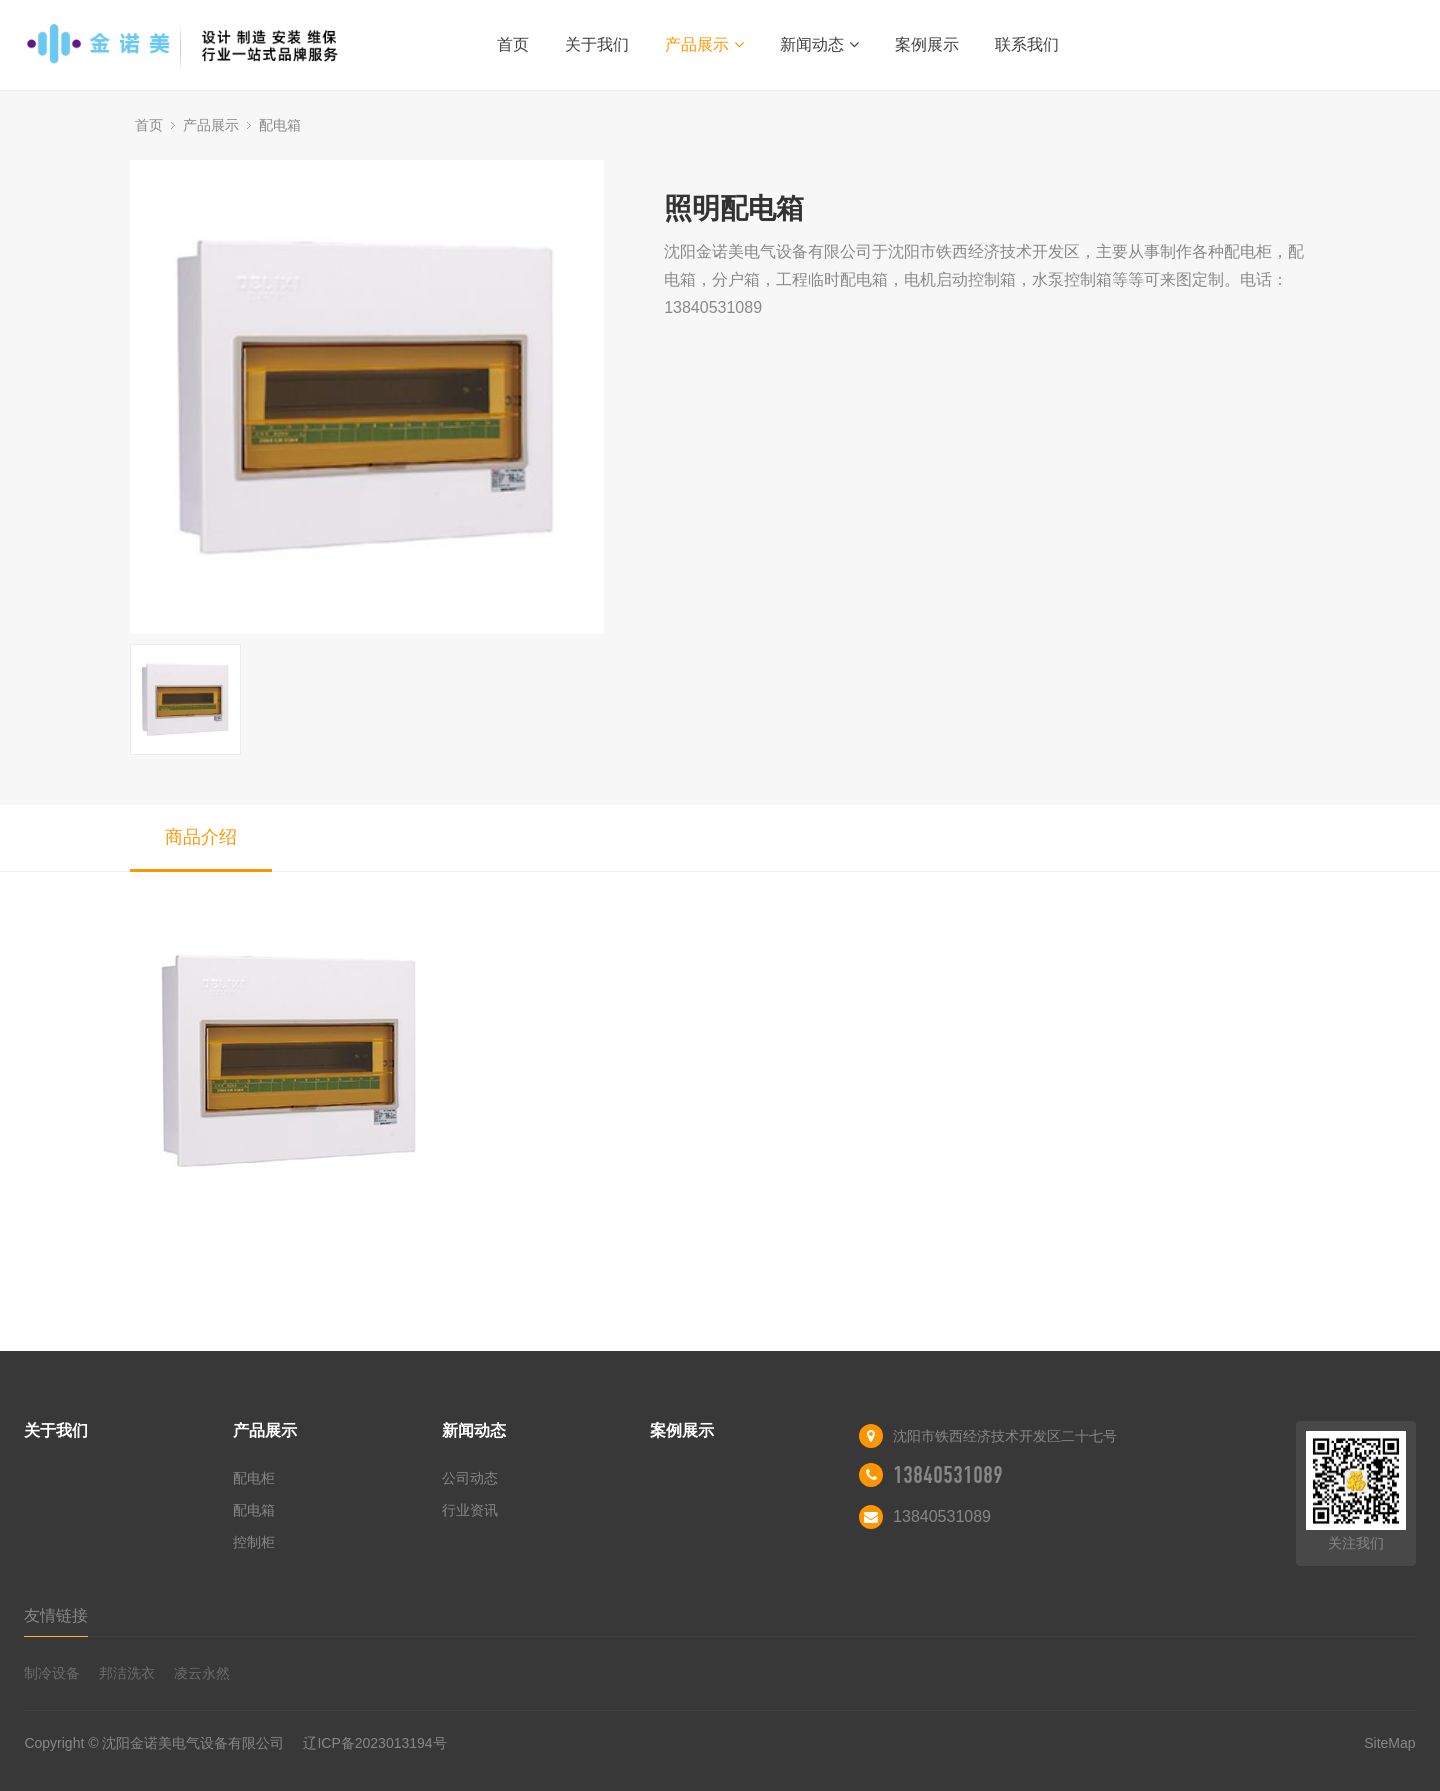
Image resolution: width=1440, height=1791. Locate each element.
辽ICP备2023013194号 (374, 1743)
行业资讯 (470, 1510)
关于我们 (597, 44)
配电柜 (254, 1478)
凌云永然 (202, 1673)
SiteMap (1389, 1743)
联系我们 (1027, 44)
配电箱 (280, 125)
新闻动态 (819, 44)
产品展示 (704, 44)
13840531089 (948, 1475)
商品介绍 (201, 837)
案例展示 (927, 44)
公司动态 (470, 1478)
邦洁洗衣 (127, 1673)
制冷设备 (52, 1673)
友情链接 (56, 1615)
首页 (513, 44)
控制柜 (254, 1542)
